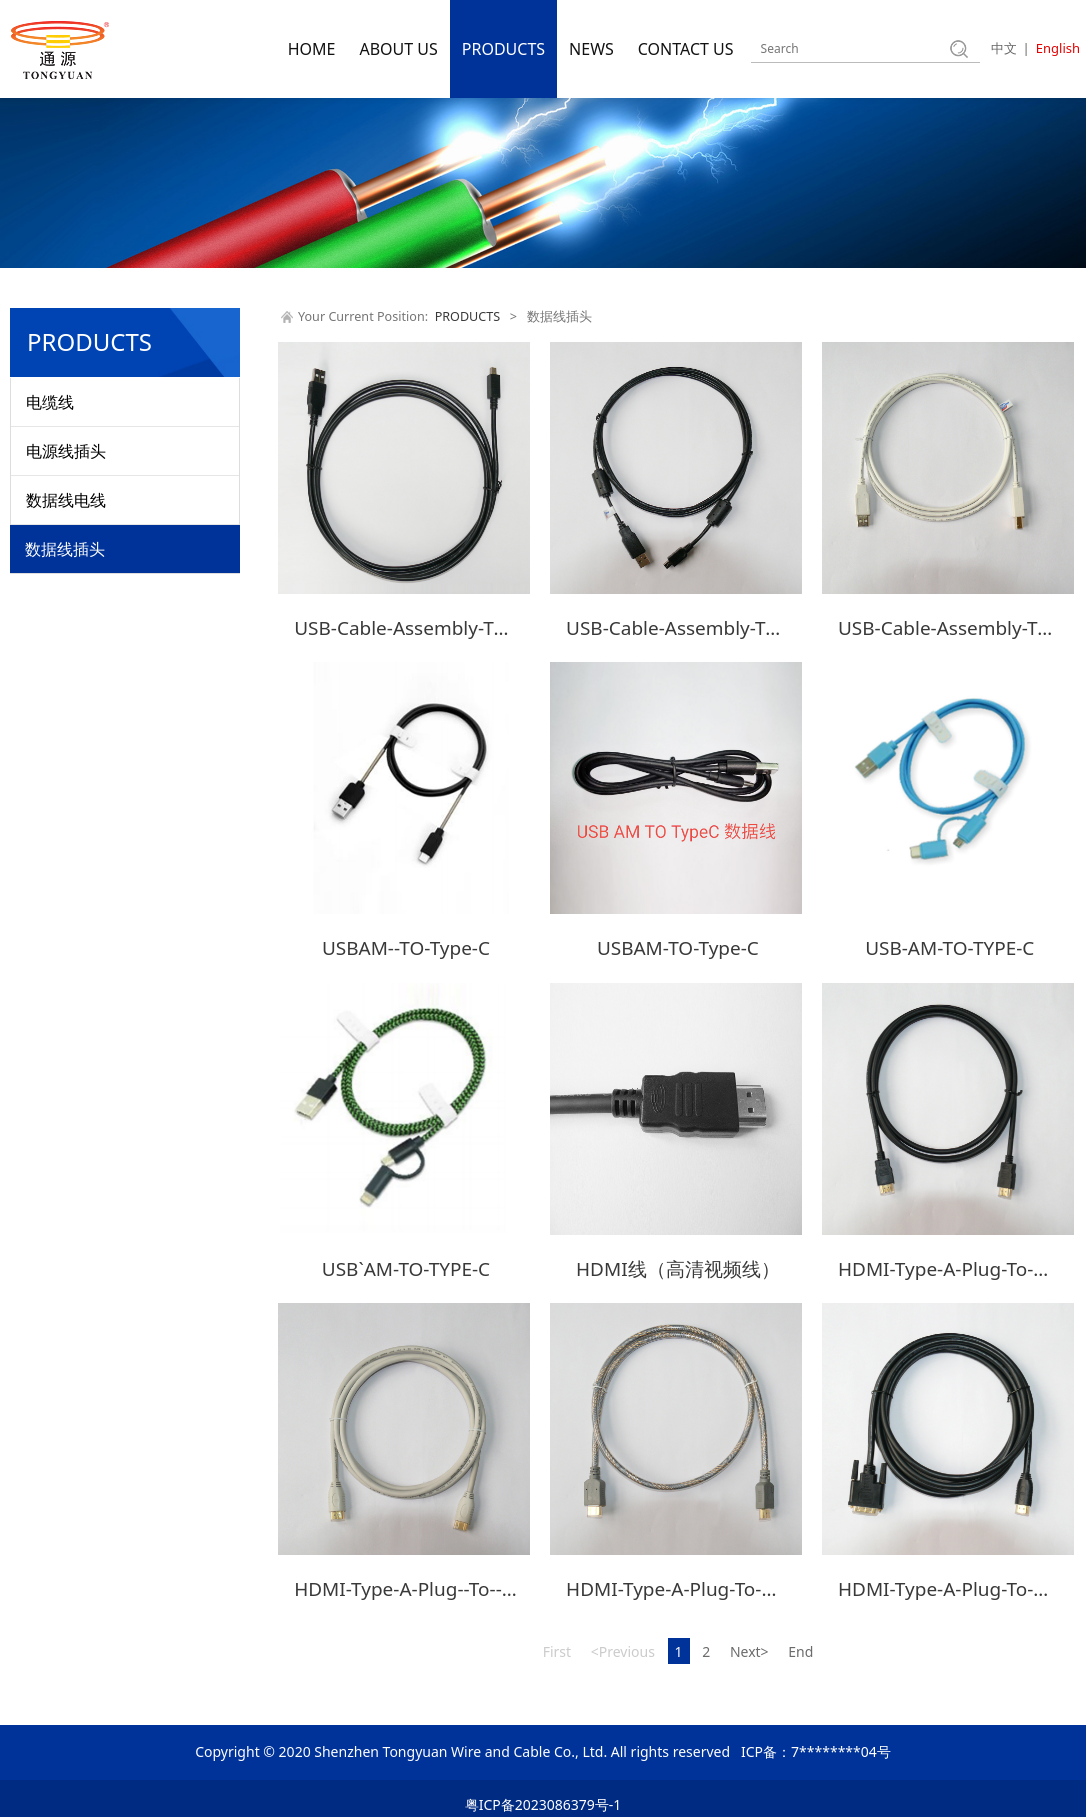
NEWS (591, 49)
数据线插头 (65, 549)
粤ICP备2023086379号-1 (543, 1792)
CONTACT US (686, 49)
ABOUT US (398, 49)
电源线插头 (66, 451)
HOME (312, 49)
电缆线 (50, 402)
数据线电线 (66, 500)
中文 (1004, 48)
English (1058, 48)
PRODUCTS (503, 49)
